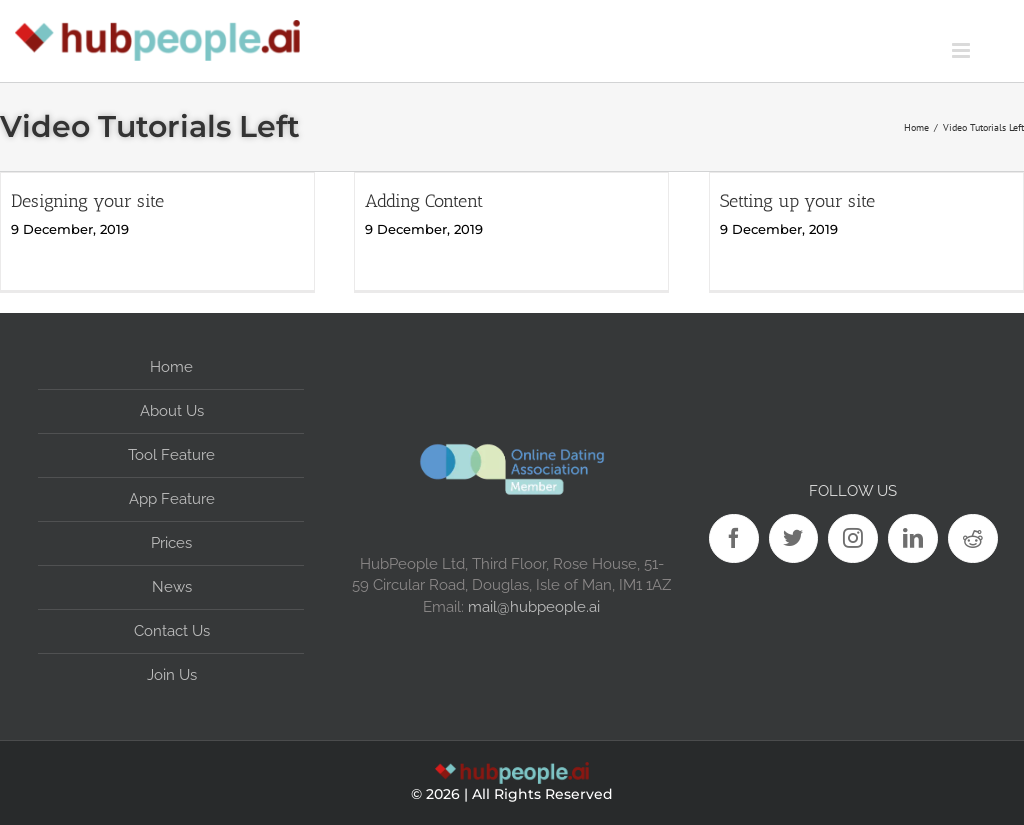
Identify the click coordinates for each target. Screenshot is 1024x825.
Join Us (172, 675)
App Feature (172, 499)
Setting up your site (797, 201)
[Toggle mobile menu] (988, 50)
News (172, 587)
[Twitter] (794, 539)
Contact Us (172, 631)
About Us (172, 411)
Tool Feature (171, 455)
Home (171, 367)
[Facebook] (734, 539)
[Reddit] (973, 539)
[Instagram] (853, 539)
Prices (171, 543)
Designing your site (87, 201)
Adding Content (424, 201)
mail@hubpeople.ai (534, 606)
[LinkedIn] (913, 539)
